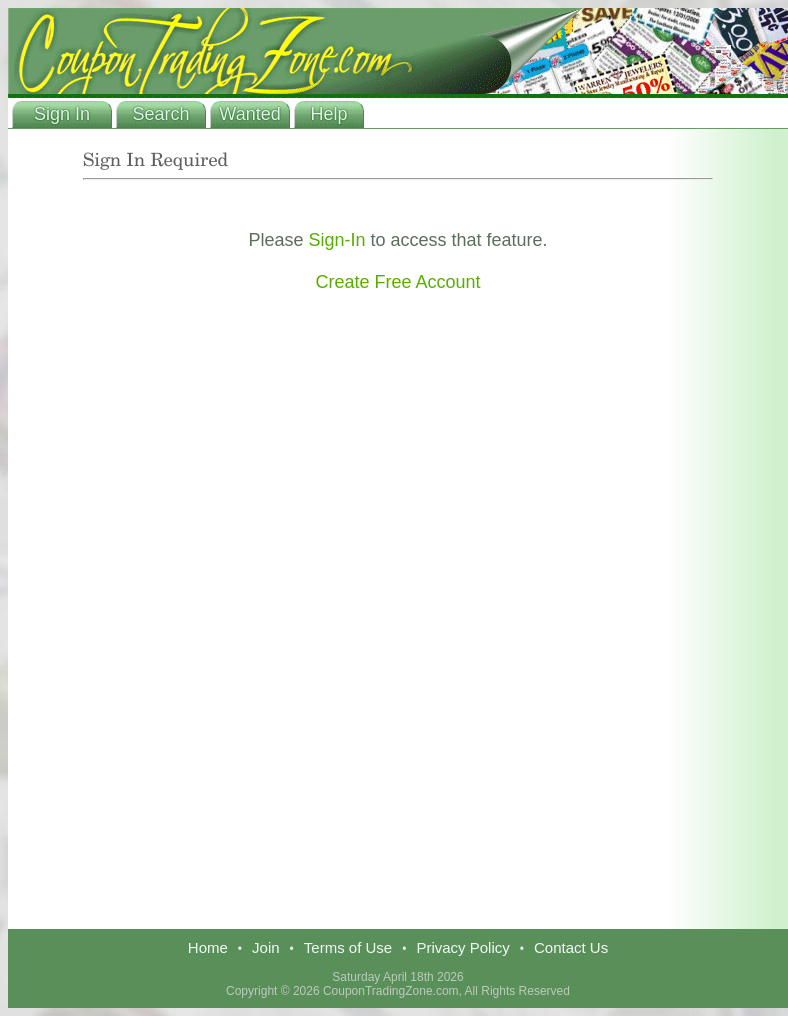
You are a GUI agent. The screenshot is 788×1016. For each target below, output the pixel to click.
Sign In (62, 114)
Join (266, 947)
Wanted (249, 114)
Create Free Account (397, 282)
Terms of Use (348, 947)
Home (208, 947)
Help (328, 114)
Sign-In (336, 240)
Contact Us (571, 947)
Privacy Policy (462, 947)
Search (160, 114)
